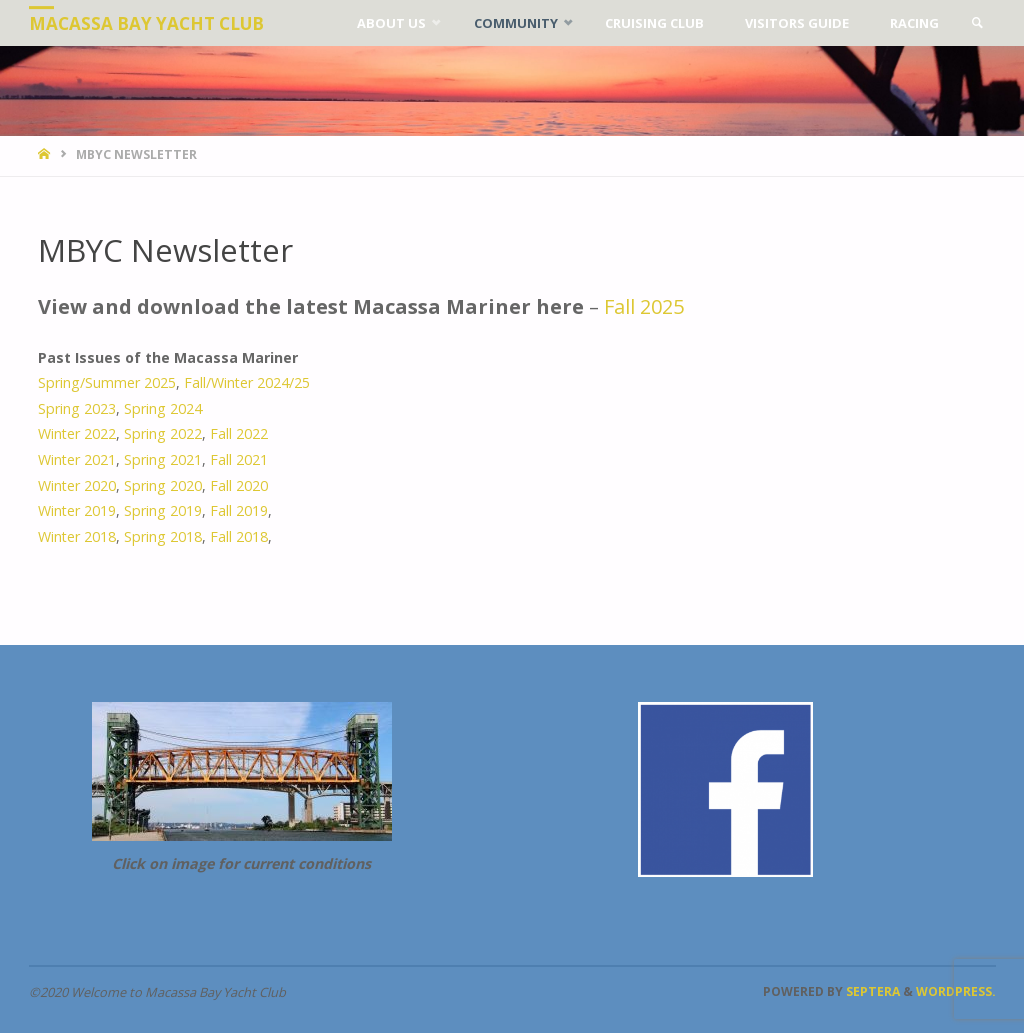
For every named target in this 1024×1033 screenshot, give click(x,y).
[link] (977, 23)
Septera (871, 991)
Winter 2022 (77, 433)
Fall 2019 (239, 510)
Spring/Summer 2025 (107, 382)
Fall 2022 (239, 433)
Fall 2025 (644, 306)
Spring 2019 (163, 510)
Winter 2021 (77, 459)
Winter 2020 (77, 485)
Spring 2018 (163, 536)
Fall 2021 (239, 459)
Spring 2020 (163, 485)
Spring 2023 (77, 408)
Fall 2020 (239, 485)
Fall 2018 (239, 536)
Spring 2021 (163, 459)
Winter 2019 (77, 510)
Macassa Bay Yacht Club (146, 23)
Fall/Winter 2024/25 (247, 382)
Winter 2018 (77, 536)
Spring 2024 (163, 408)
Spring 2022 (161, 433)
